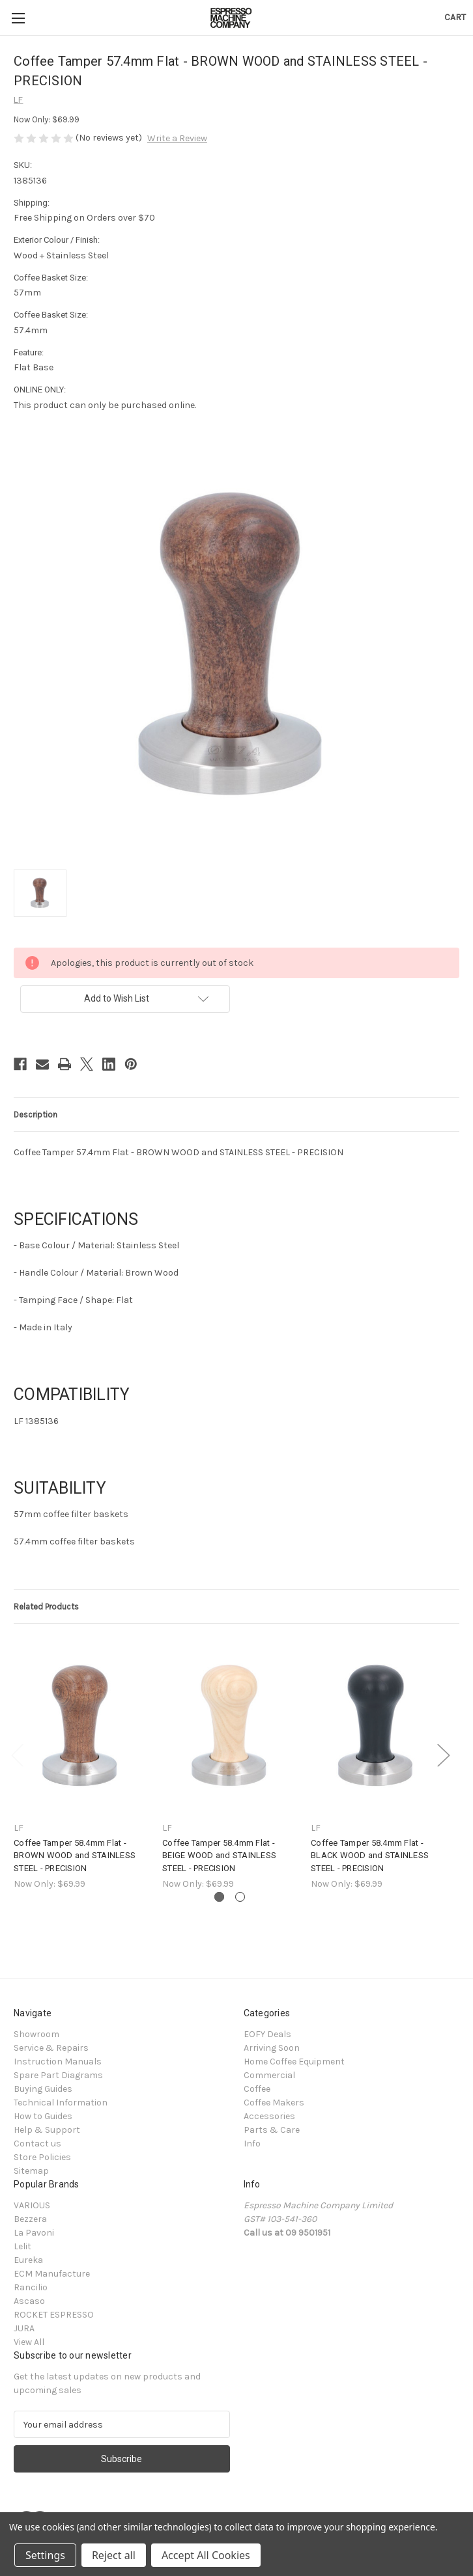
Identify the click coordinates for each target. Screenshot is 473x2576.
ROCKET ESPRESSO (54, 2314)
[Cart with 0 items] (455, 17)
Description (35, 1114)
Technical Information (61, 2102)
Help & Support (47, 2129)
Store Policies (42, 2157)
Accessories (269, 2116)
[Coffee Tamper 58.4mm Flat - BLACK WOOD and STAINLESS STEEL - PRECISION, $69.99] (378, 1725)
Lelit (22, 2246)
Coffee (257, 2088)
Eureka (28, 2260)
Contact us (37, 2143)
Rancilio (31, 2287)
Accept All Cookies (206, 2555)
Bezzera (30, 2219)
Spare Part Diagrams (58, 2075)
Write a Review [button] (177, 138)
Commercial (269, 2075)
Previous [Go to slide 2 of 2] (17, 1754)
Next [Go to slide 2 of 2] (443, 1754)
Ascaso (29, 2301)
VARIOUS (32, 2205)
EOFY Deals (267, 2034)
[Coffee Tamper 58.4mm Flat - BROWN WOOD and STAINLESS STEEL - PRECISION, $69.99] (81, 1725)
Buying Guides (43, 2088)
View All (29, 2342)
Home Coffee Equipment (294, 2061)
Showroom (36, 2034)
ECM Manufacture (52, 2273)
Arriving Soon (272, 2047)
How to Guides (43, 2116)
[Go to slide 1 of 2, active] (219, 1897)
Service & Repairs (51, 2047)
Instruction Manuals (58, 2061)
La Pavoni (34, 2232)
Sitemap (31, 2170)
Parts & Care (272, 2129)
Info (252, 2143)
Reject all (114, 2555)
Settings (45, 2555)
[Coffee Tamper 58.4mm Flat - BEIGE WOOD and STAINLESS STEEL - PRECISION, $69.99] (229, 1725)
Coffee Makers (274, 2102)
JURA (24, 2328)
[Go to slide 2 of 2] (240, 1897)
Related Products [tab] (46, 1606)
